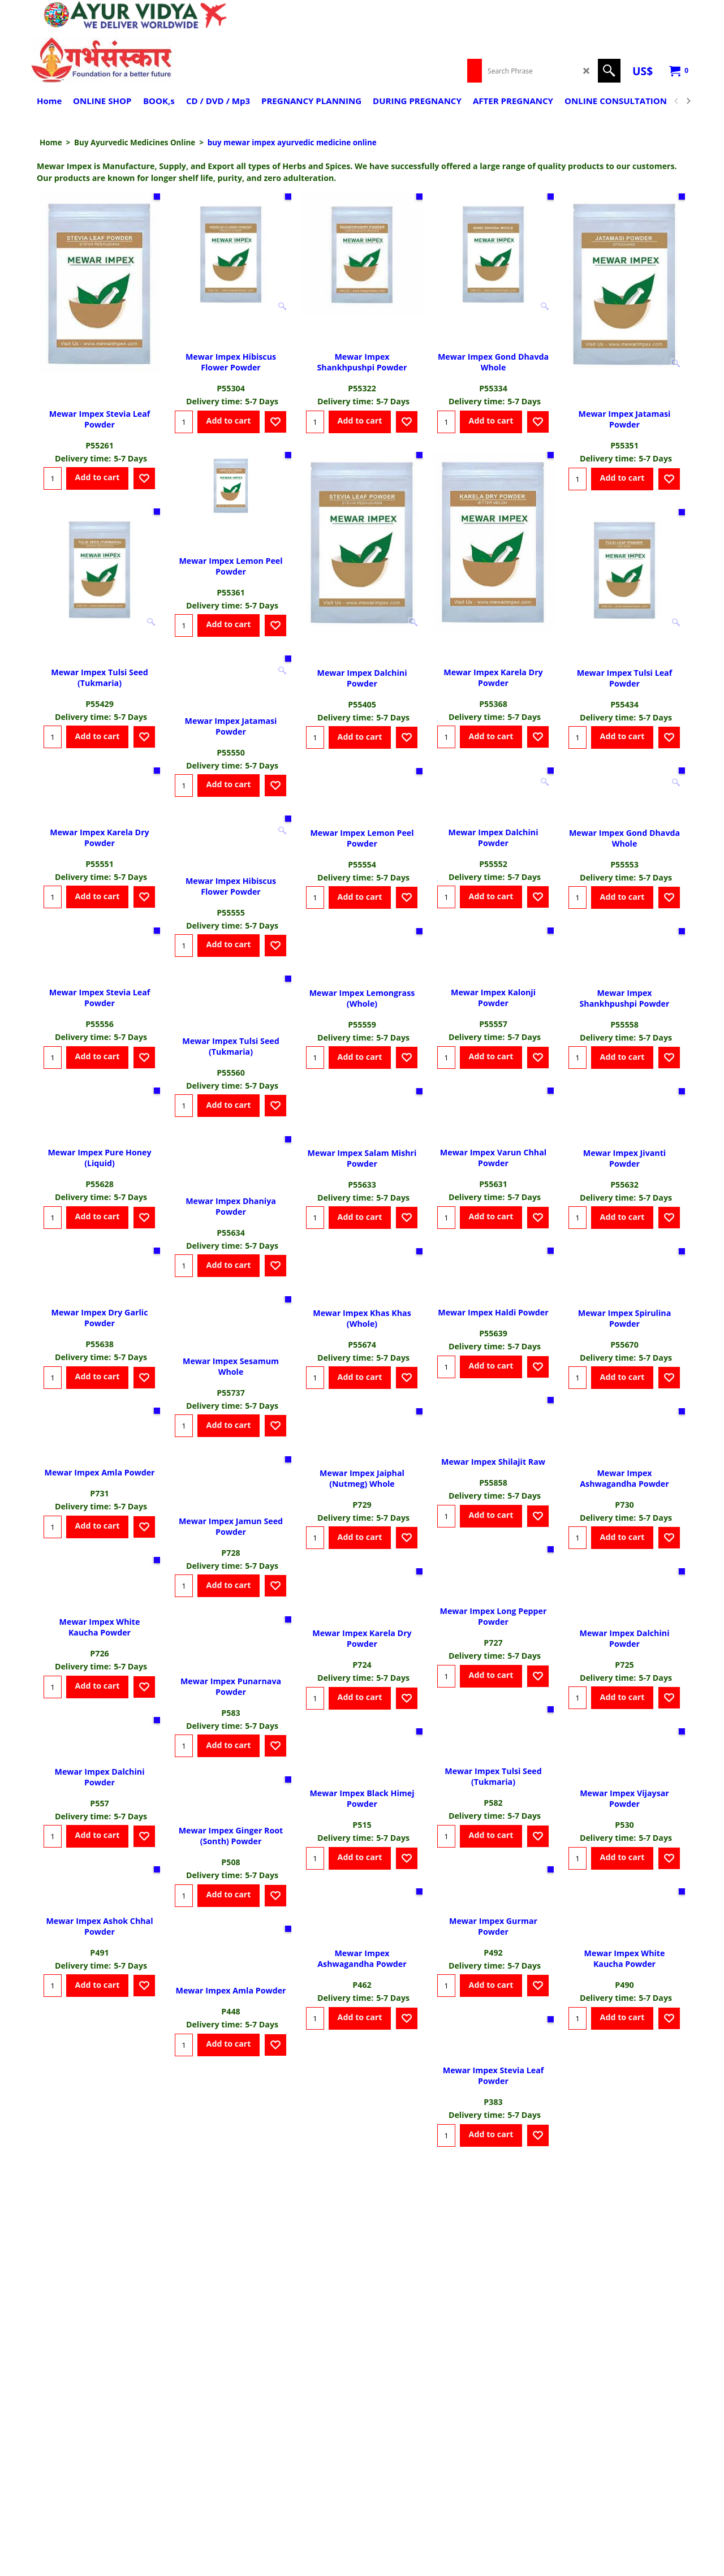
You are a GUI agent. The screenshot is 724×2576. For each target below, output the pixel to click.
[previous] (676, 101)
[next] (688, 101)
